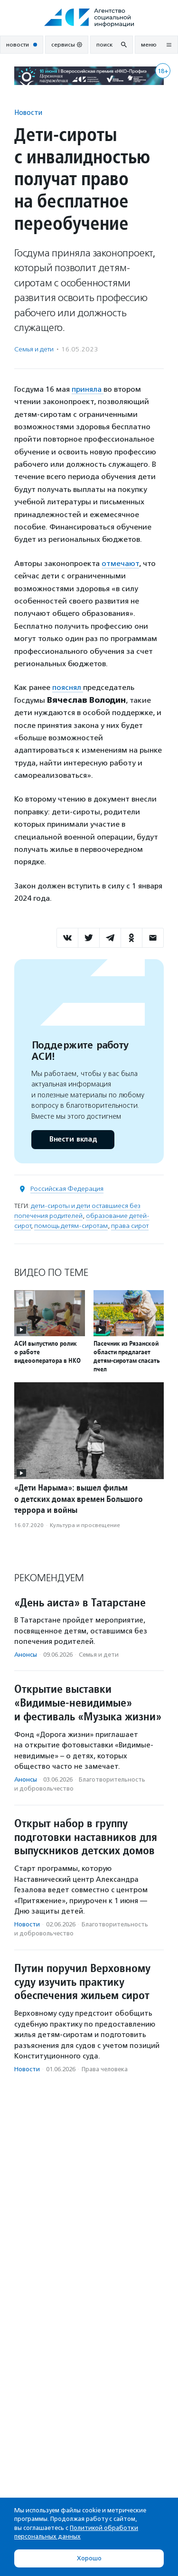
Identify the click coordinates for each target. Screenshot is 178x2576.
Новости (28, 112)
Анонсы (25, 1654)
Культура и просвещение (85, 1525)
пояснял (67, 687)
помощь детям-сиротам (71, 1226)
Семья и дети (34, 349)
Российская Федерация (66, 1189)
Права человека (105, 2069)
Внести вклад (72, 1139)
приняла (87, 389)
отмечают (120, 563)
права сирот (130, 1226)
